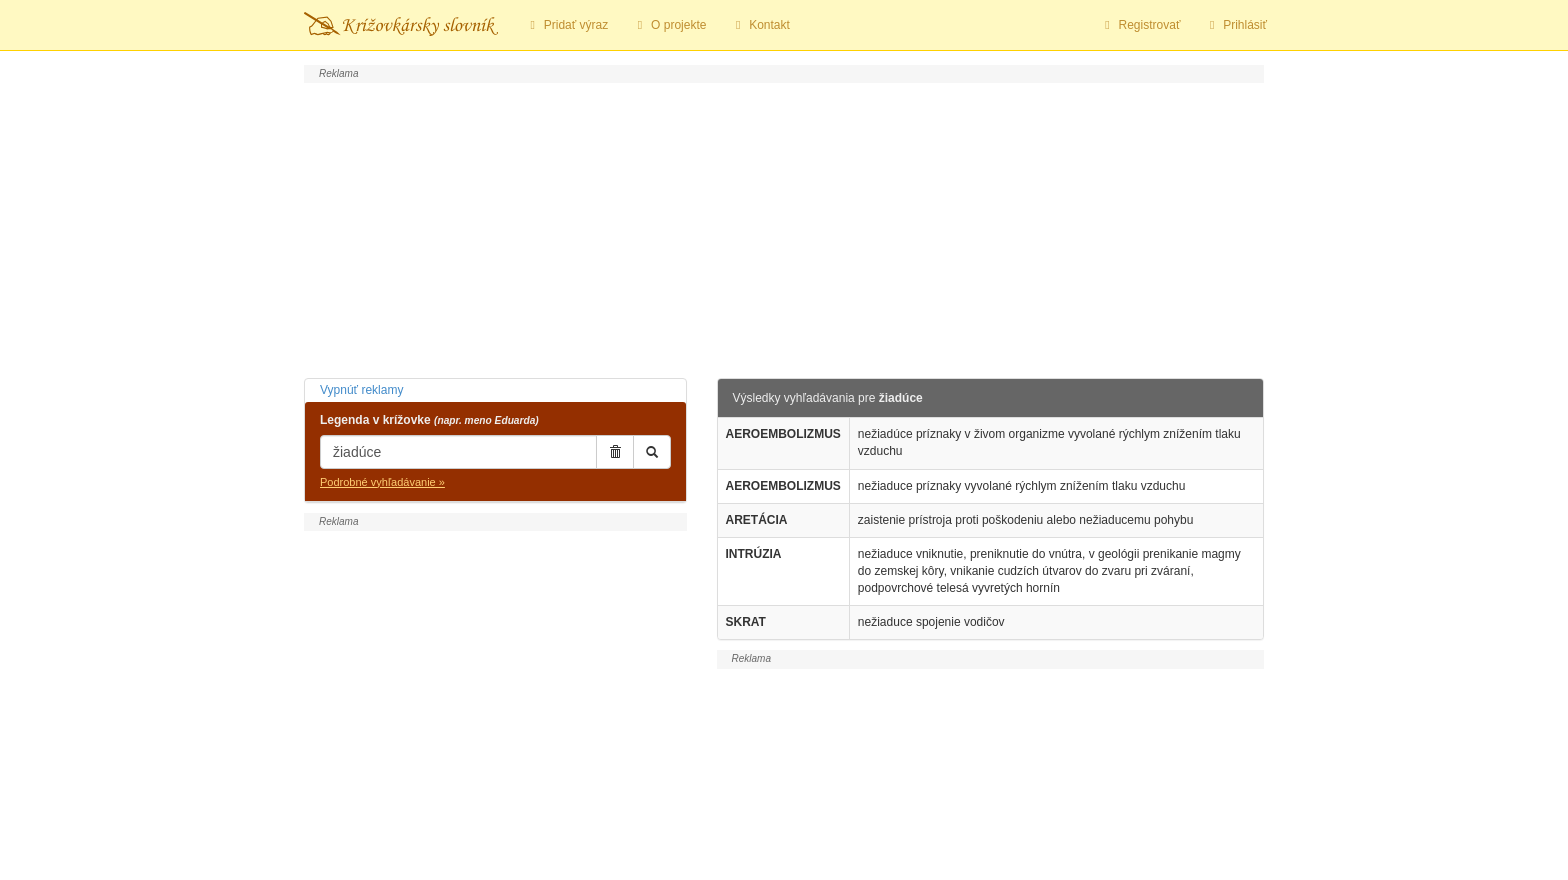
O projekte (669, 25)
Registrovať (1140, 25)
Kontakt (759, 25)
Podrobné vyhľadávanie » (382, 482)
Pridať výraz (566, 25)
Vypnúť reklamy (361, 390)
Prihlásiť (1235, 25)
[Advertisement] (784, 228)
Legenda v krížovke (429, 420)
